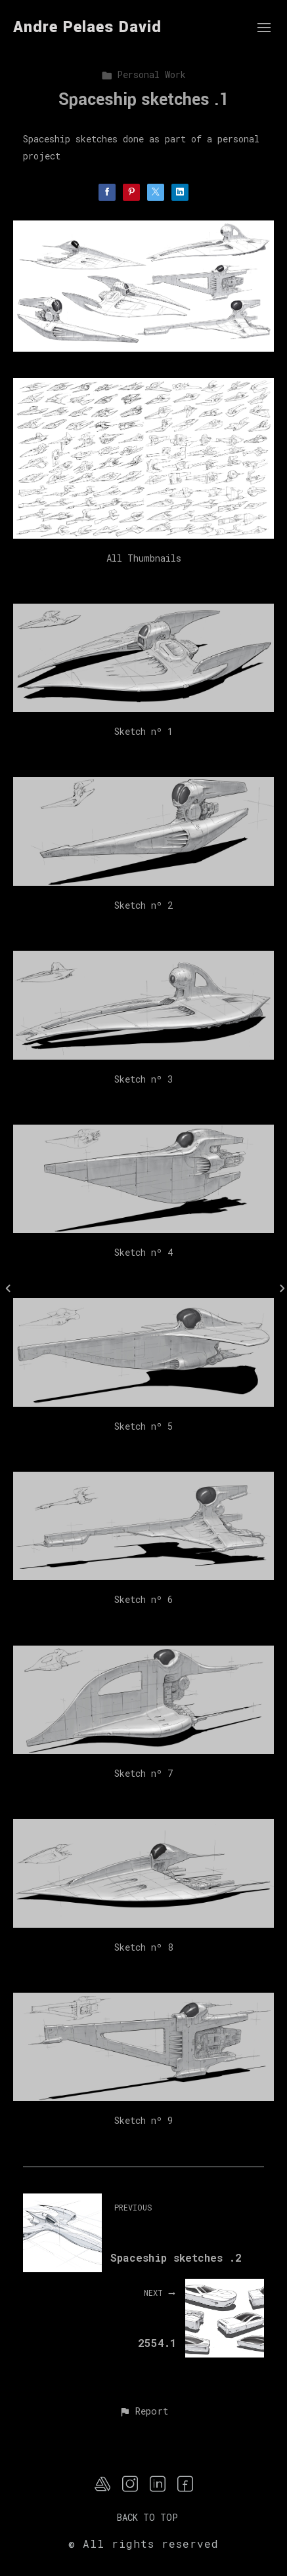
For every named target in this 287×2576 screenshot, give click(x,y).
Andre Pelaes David (87, 27)
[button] (143, 2412)
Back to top (147, 2517)
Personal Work (143, 74)
